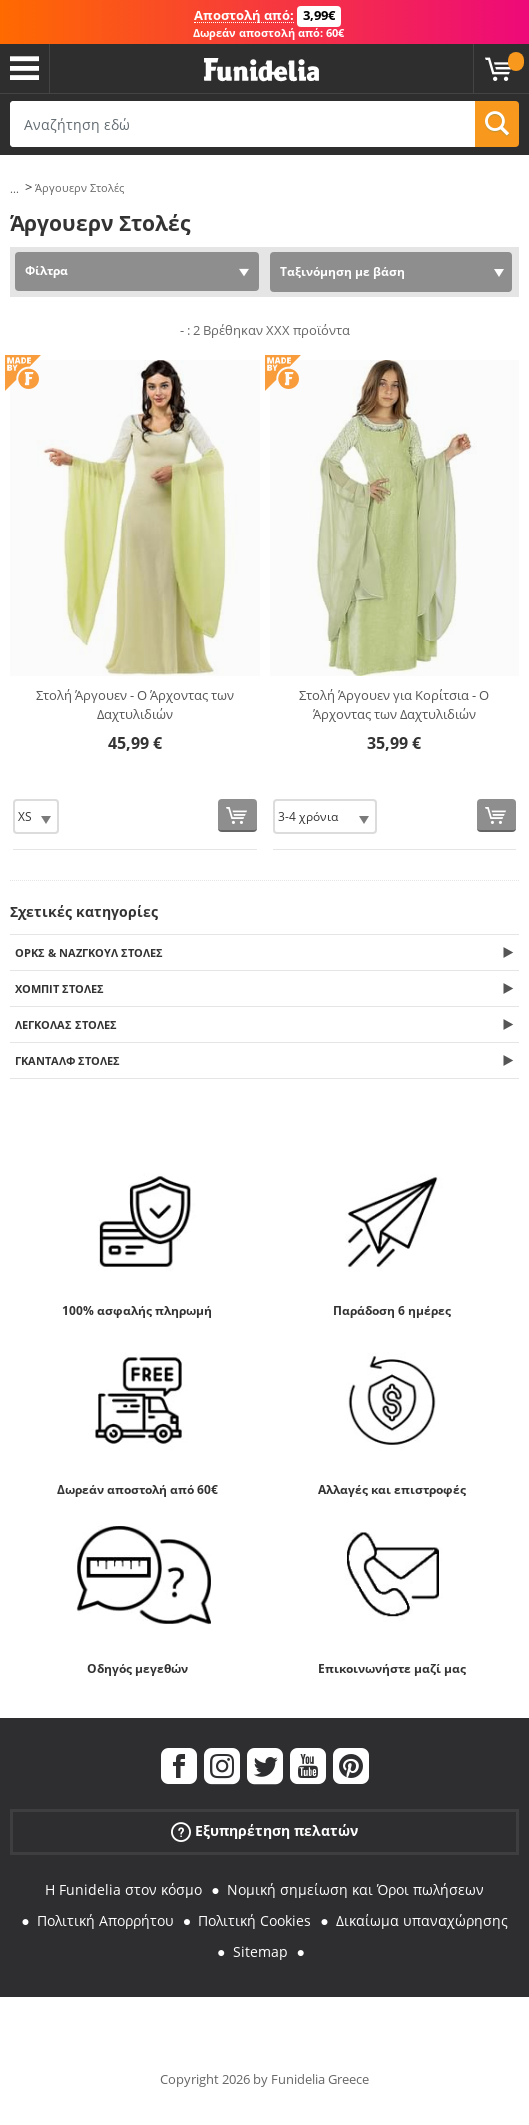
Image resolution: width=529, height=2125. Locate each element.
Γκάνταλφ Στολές (67, 1060)
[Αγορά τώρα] (237, 815)
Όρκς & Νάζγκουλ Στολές (89, 952)
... (14, 188)
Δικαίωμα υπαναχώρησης (422, 1920)
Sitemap (260, 1951)
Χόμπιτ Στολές (59, 988)
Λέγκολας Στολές (66, 1024)
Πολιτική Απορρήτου (105, 1920)
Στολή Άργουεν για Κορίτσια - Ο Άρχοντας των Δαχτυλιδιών (394, 705)
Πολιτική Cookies (254, 1920)
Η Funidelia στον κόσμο (123, 1889)
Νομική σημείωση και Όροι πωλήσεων (355, 1889)
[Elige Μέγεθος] (36, 816)
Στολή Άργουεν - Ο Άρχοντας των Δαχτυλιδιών (135, 705)
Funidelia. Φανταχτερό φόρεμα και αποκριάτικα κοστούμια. (261, 70)
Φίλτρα (46, 270)
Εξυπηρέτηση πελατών (264, 1831)
